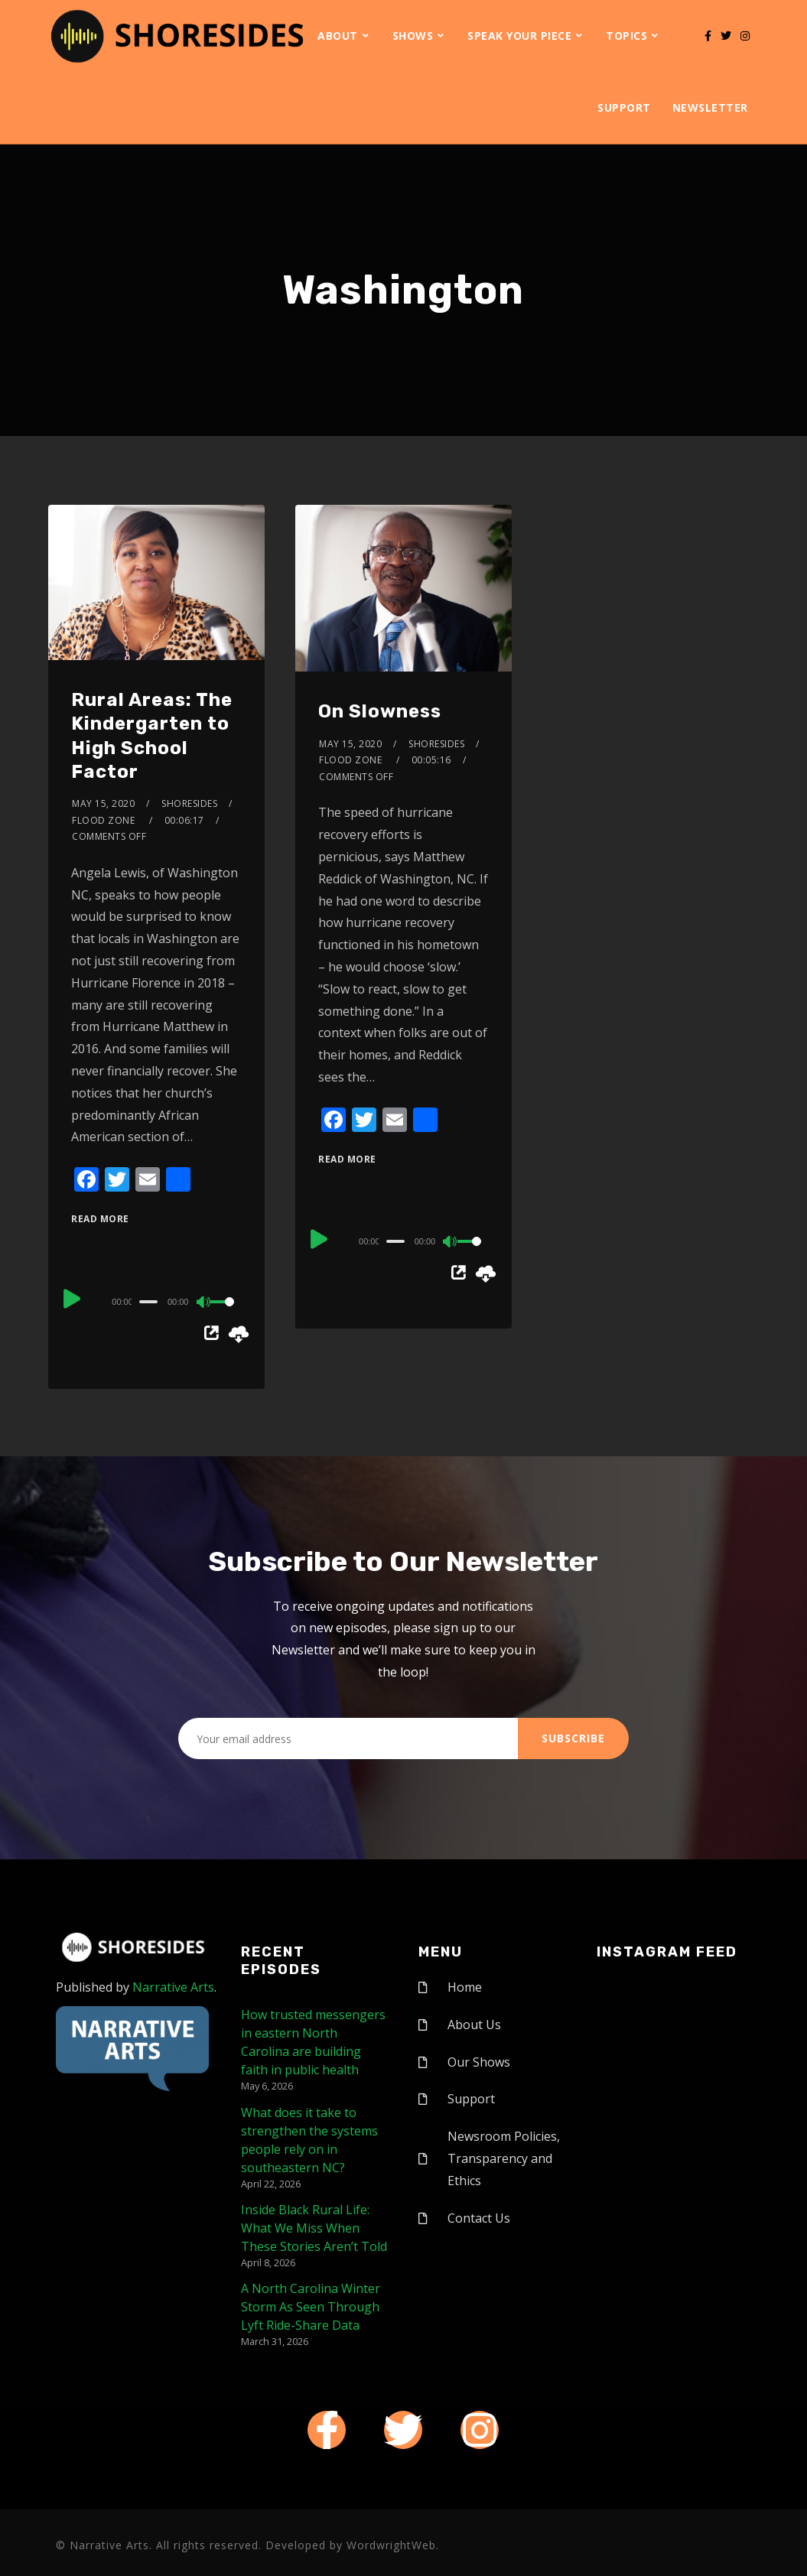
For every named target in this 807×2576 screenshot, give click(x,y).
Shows (413, 35)
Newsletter (710, 107)
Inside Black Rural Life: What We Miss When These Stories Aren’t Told (314, 2228)
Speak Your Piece (519, 35)
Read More (100, 1218)
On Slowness (379, 711)
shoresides (189, 803)
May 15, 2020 (103, 803)
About (337, 35)
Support (624, 107)
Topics (626, 35)
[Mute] (204, 1303)
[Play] (72, 1299)
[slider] (148, 1301)
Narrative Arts (173, 1987)
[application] (156, 1301)
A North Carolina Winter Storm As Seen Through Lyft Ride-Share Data (310, 2307)
